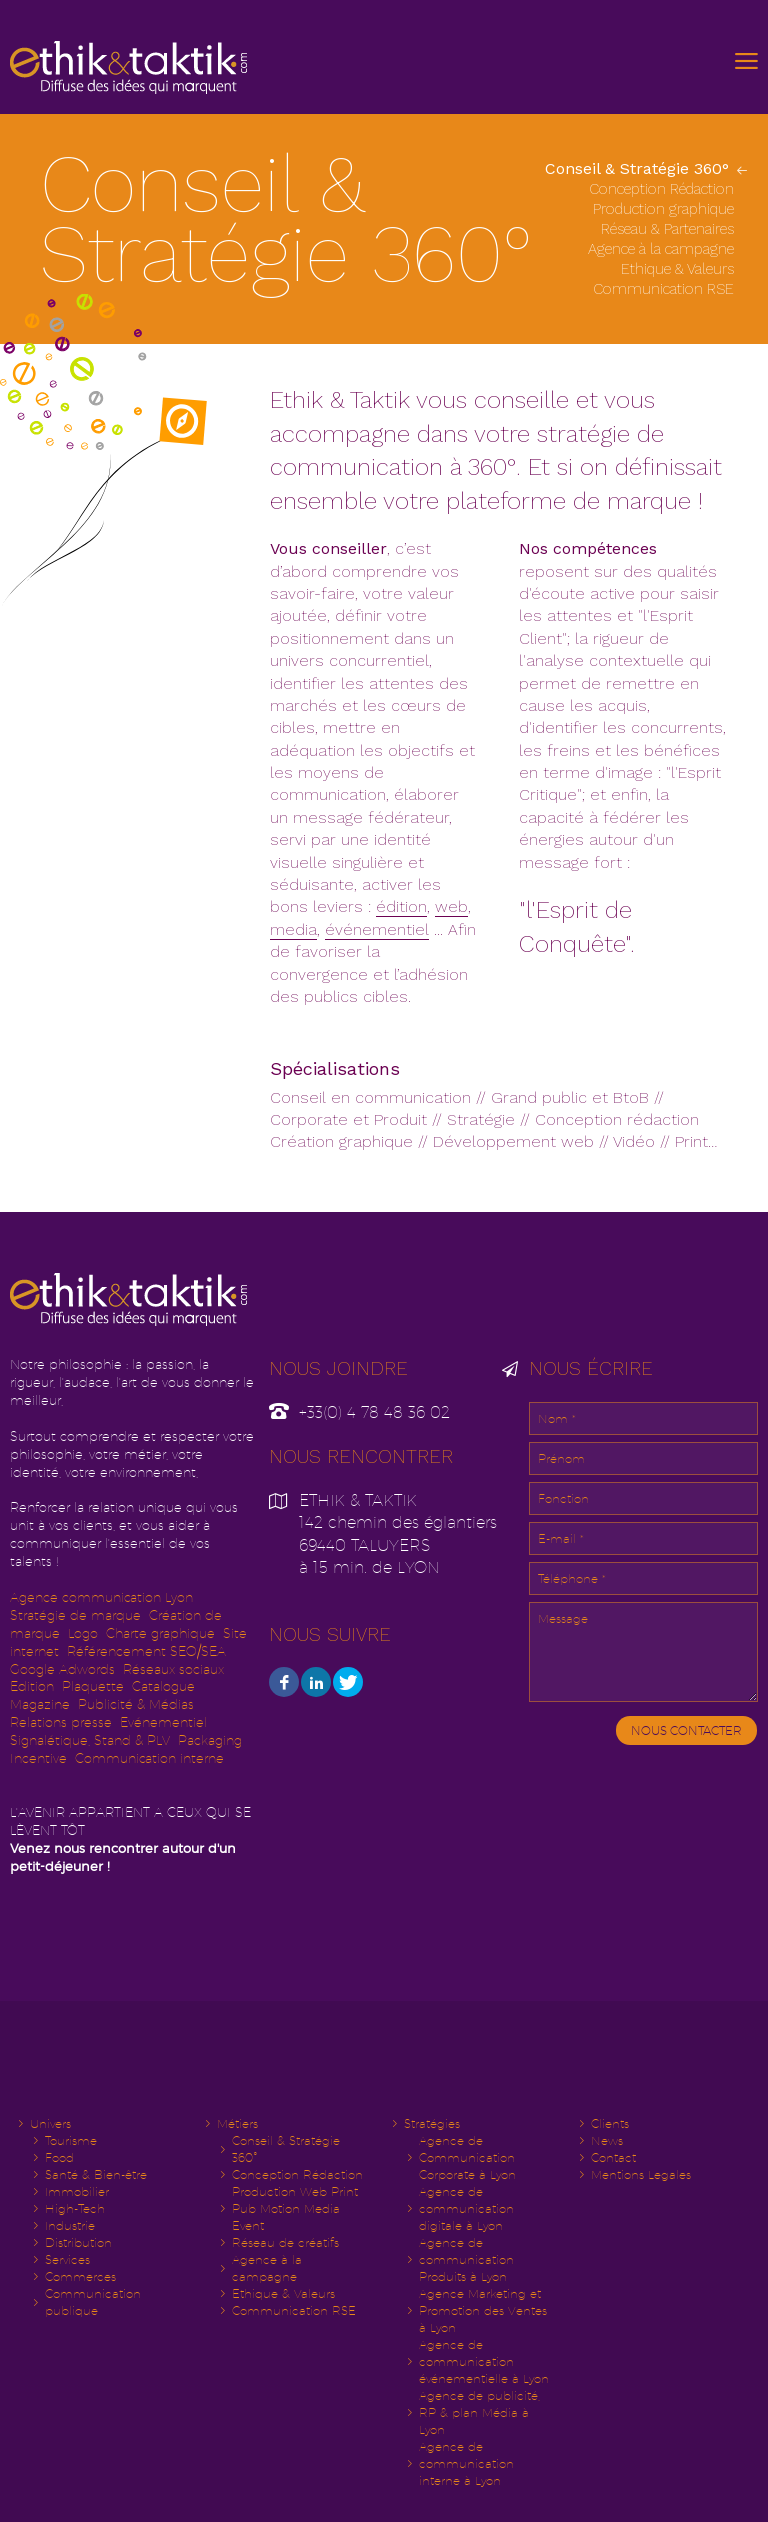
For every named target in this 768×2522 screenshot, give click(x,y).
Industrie (70, 2225)
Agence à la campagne (663, 249)
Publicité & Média (133, 1704)
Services (67, 2259)
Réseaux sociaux (173, 1669)
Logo (83, 1633)
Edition (32, 1686)
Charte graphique (160, 1633)
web (451, 906)
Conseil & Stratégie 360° (639, 168)
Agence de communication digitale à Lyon (466, 2208)
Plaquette (93, 1686)
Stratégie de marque (75, 1615)
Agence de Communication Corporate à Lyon (467, 2157)
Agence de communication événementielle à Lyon (484, 2361)
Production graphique (665, 209)
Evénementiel (163, 1722)
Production (295, 2208)
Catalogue (163, 1686)
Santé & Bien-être (96, 2174)
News (607, 2140)
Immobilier (77, 2191)
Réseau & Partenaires (669, 229)
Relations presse (61, 1722)
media (293, 929)
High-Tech (75, 2208)
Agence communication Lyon (101, 1597)
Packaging (210, 1740)
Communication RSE (665, 289)
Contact (613, 2157)
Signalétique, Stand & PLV (90, 1740)
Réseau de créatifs (285, 2242)
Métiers (237, 2123)
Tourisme (71, 2140)
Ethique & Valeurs (679, 269)
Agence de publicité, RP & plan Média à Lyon (479, 2412)
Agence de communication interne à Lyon (466, 2463)
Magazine (40, 1704)
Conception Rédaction (663, 189)
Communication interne (149, 1758)
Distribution (78, 2242)
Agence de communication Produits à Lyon (466, 2259)
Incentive (38, 1758)
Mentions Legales (641, 2174)
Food (59, 2157)
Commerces (80, 2276)
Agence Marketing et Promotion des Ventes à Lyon (483, 2310)
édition (401, 906)
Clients (610, 2123)
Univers (50, 2123)
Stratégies (432, 2123)
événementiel (377, 929)
